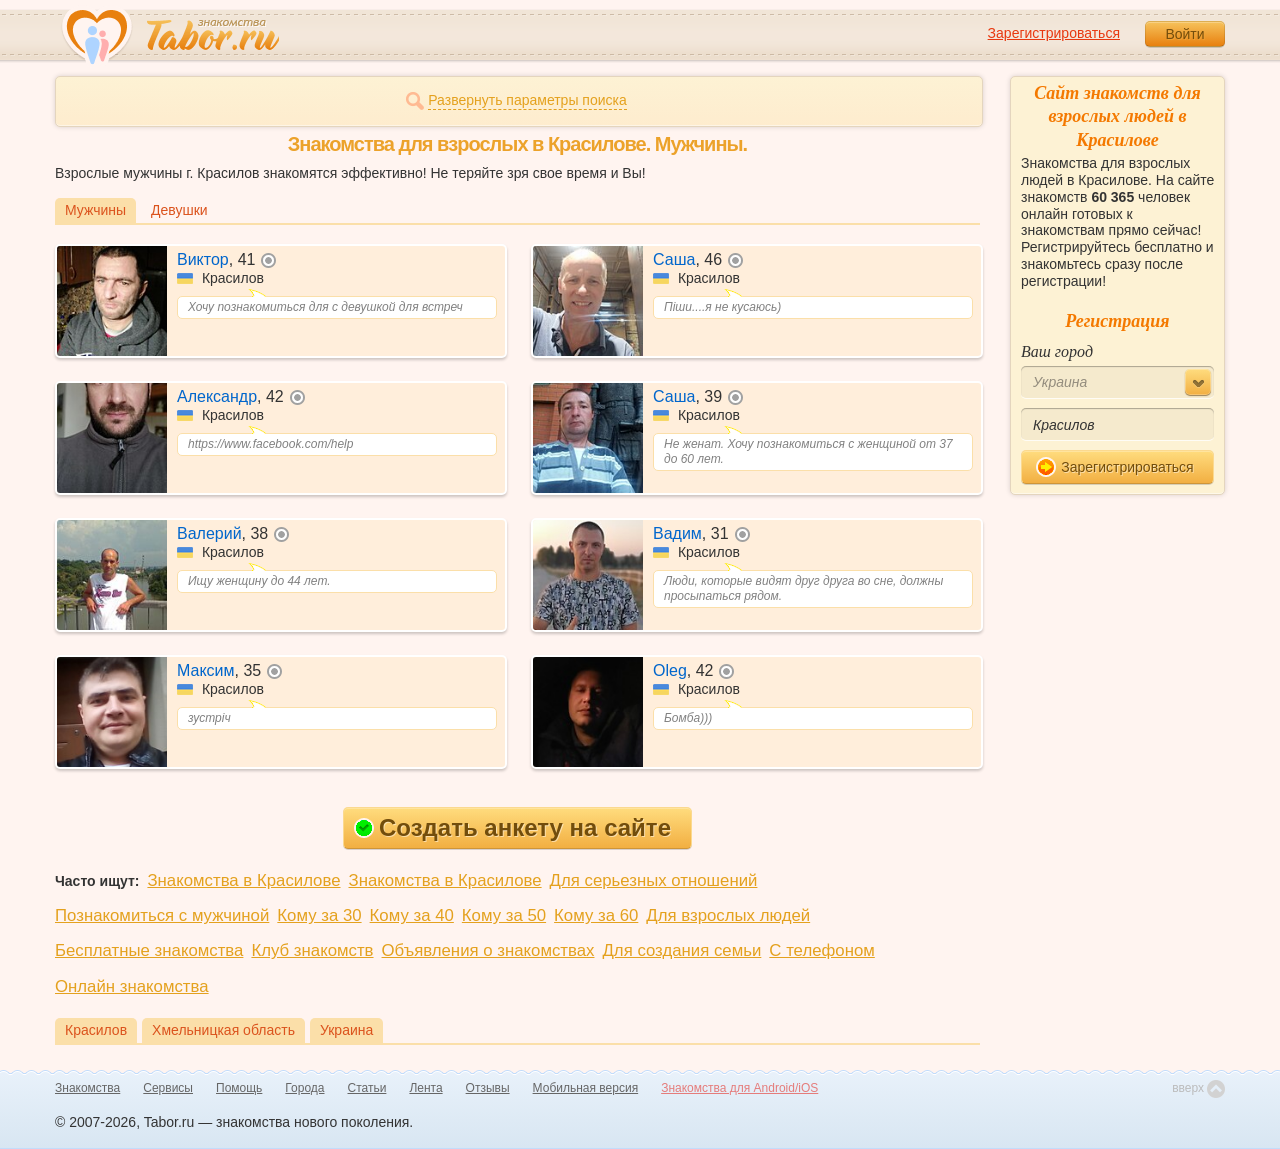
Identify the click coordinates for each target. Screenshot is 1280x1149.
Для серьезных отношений (654, 880)
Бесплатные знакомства (149, 950)
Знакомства (87, 1088)
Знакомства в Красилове (243, 880)
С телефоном (821, 950)
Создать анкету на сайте (512, 827)
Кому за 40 (412, 915)
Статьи (367, 1088)
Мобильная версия (586, 1088)
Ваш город (1057, 351)
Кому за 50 (504, 915)
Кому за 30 (319, 915)
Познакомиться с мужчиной (162, 915)
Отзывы (488, 1088)
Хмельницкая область (223, 1030)
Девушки (179, 210)
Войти (1184, 34)
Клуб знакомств (312, 950)
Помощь (239, 1088)
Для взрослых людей (728, 915)
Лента (425, 1088)
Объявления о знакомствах (488, 950)
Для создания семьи (681, 950)
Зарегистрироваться (1054, 33)
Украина (346, 1030)
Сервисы (168, 1088)
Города (304, 1088)
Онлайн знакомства (132, 986)
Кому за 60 (596, 915)
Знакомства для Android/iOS (739, 1088)
